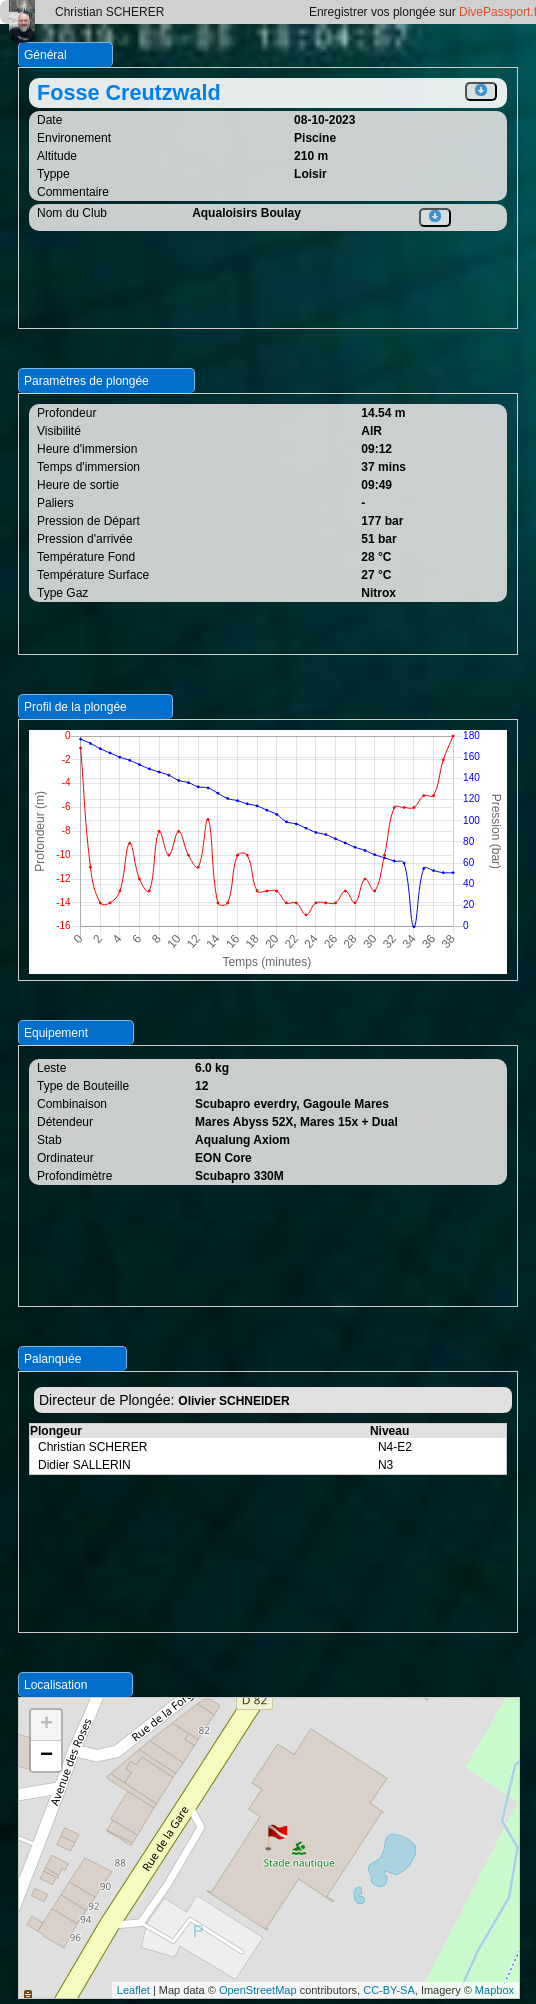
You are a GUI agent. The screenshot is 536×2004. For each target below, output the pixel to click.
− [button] (46, 1756)
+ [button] (46, 1725)
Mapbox (494, 1990)
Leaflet (133, 1990)
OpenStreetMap (258, 1990)
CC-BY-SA (389, 1990)
